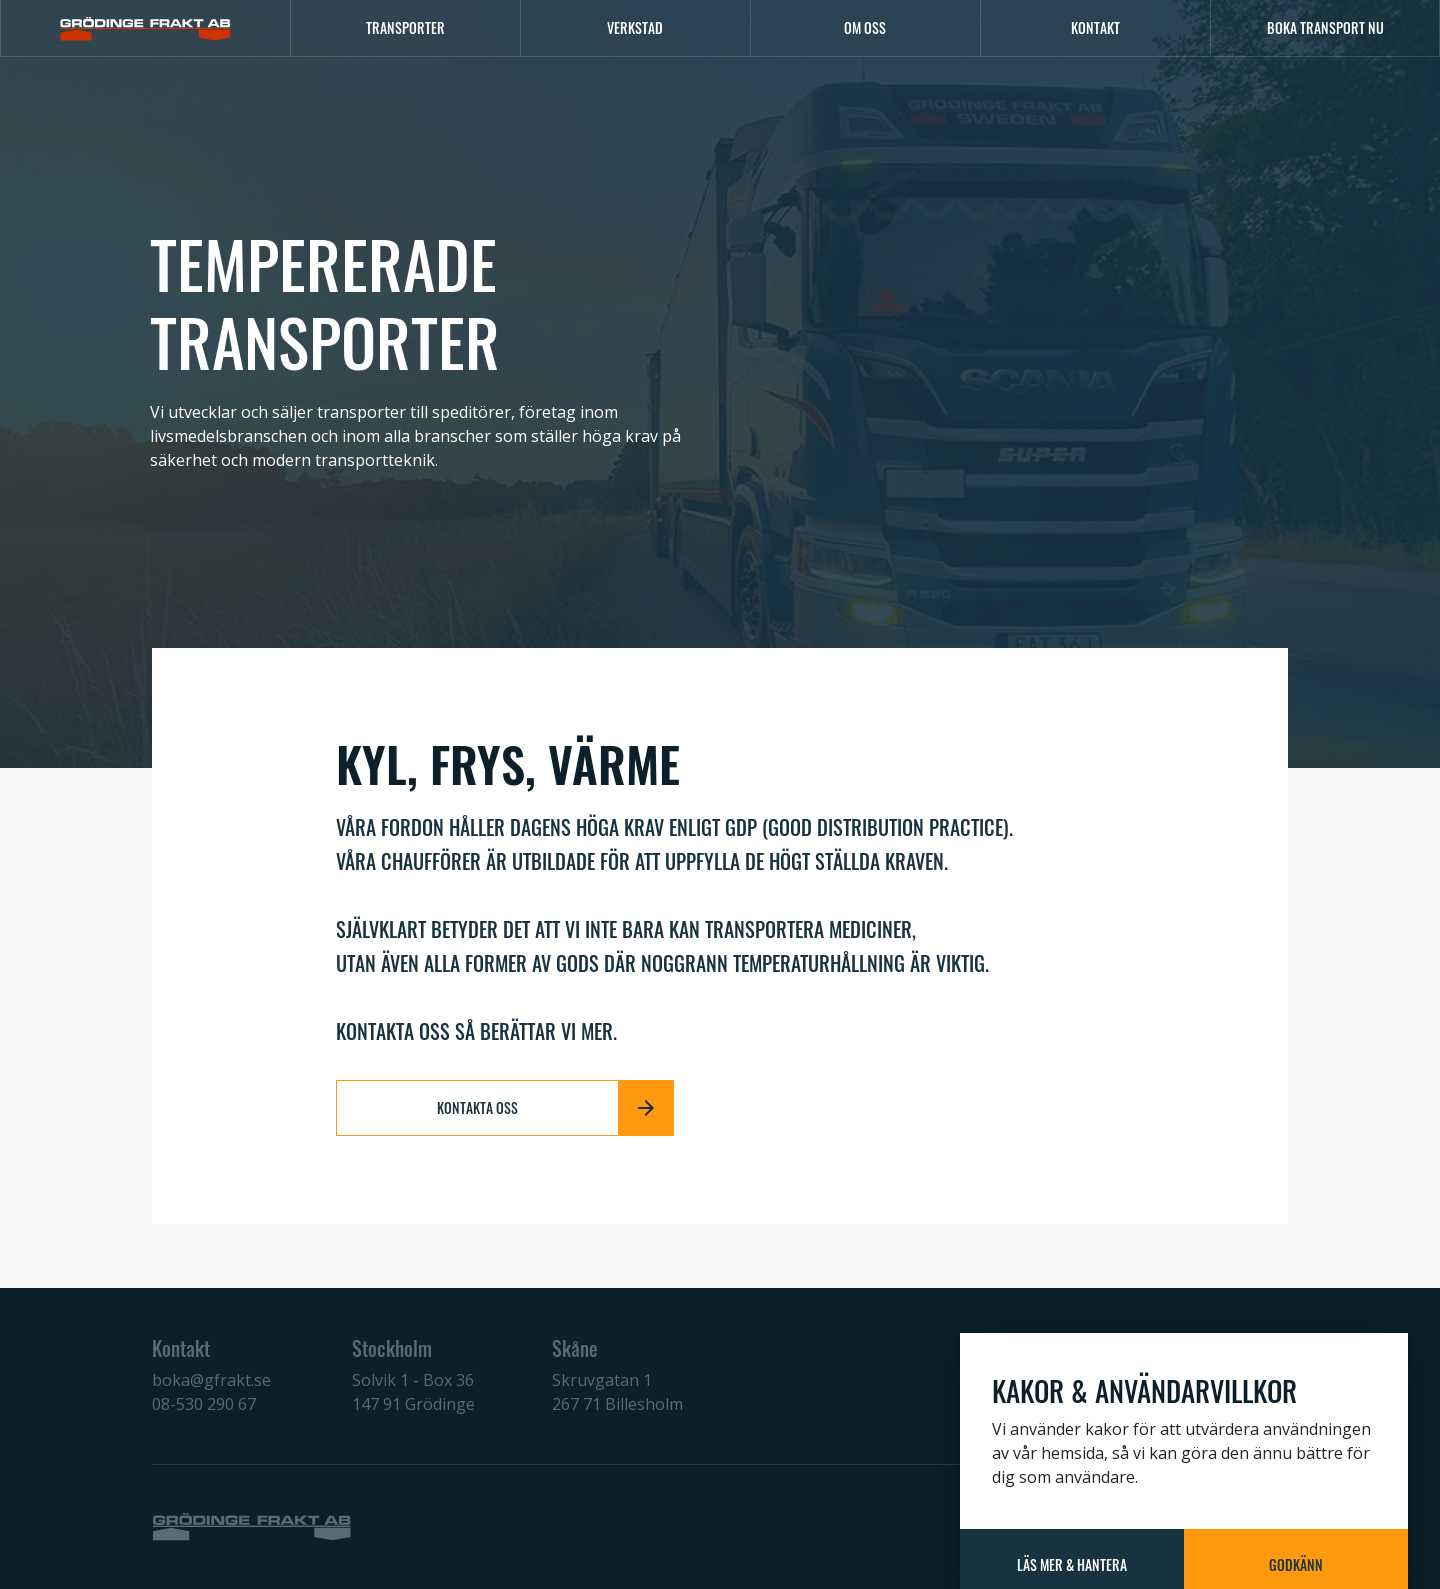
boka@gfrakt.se (211, 1380)
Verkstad (635, 27)
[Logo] (145, 28)
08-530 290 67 (204, 1404)
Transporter (405, 27)
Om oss (865, 27)
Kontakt (1095, 27)
